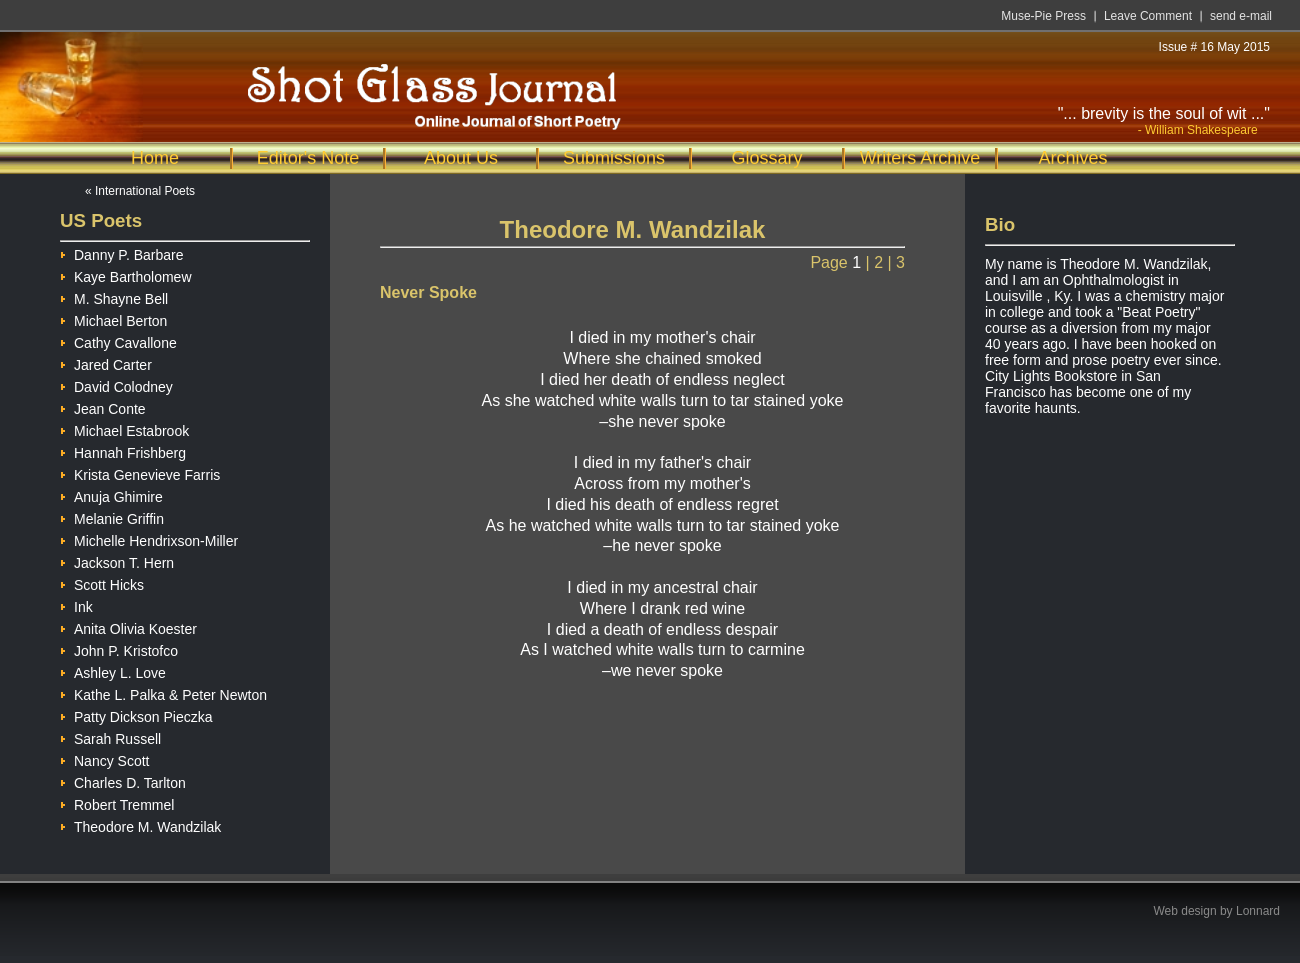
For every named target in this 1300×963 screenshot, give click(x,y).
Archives (1072, 158)
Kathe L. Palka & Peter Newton (163, 692)
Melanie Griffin (112, 516)
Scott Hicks (102, 582)
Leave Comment (1148, 16)
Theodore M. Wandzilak (140, 824)
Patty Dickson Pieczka (136, 714)
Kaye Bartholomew (126, 274)
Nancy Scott (104, 758)
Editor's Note (308, 158)
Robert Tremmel (117, 802)
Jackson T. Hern (117, 560)
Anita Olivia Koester (128, 626)
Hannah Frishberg (123, 450)
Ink (76, 604)
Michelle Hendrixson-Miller (149, 538)
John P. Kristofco (119, 648)
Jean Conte (103, 406)
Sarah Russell (110, 736)
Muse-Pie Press (1043, 16)
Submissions (614, 158)
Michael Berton (113, 318)
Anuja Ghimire (111, 494)
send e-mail (1241, 16)
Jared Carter (106, 362)
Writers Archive (920, 158)
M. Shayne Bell (114, 296)
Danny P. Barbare (121, 252)
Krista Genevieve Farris (140, 472)
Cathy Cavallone (118, 340)
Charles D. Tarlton (123, 780)
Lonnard (1258, 911)
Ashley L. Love (113, 670)
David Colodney (116, 384)
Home (155, 158)
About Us (461, 158)
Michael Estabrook (124, 428)
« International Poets (140, 191)
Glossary (766, 158)
